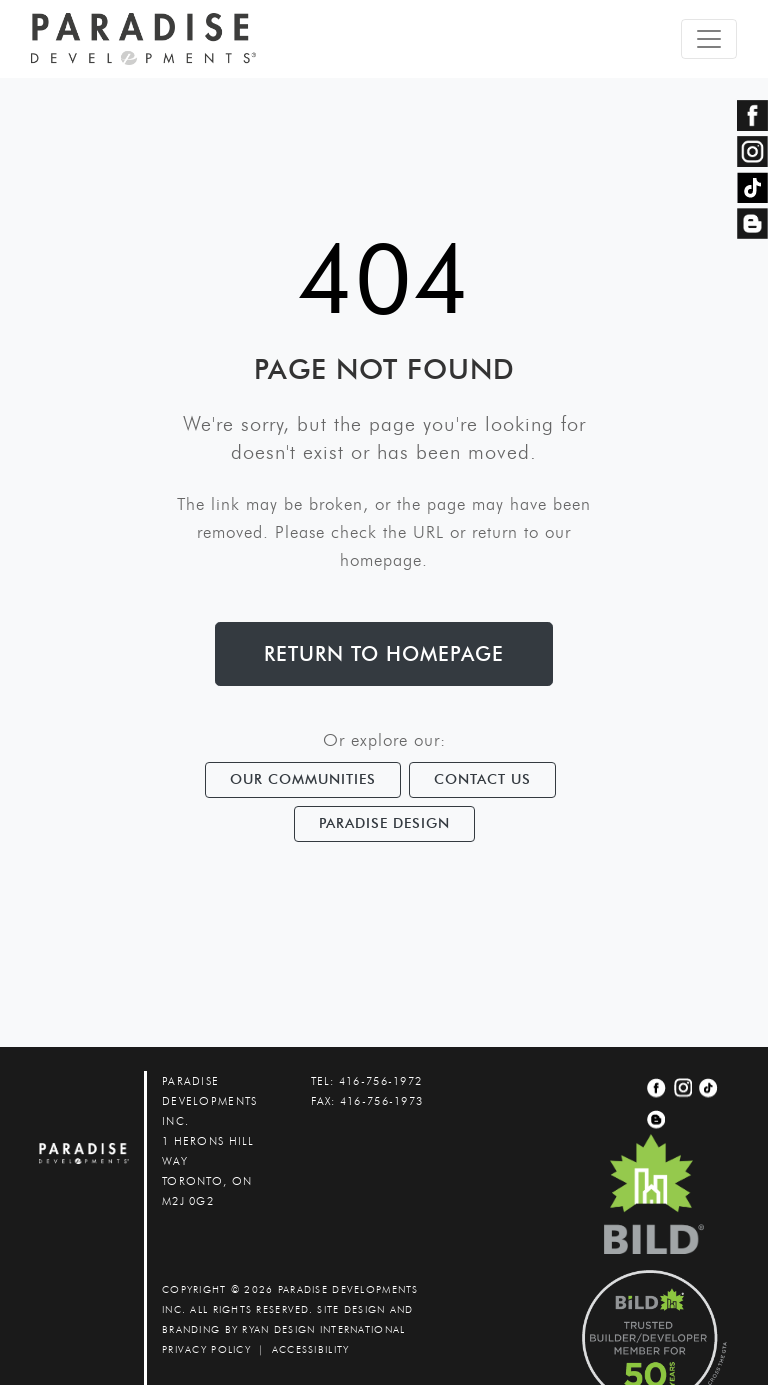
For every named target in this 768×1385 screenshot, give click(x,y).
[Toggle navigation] (709, 39)
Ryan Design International (323, 1329)
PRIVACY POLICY (206, 1349)
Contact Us (482, 779)
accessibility (311, 1349)
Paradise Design (384, 823)
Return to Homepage (384, 654)
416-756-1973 (381, 1101)
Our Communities (303, 779)
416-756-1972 (380, 1081)
